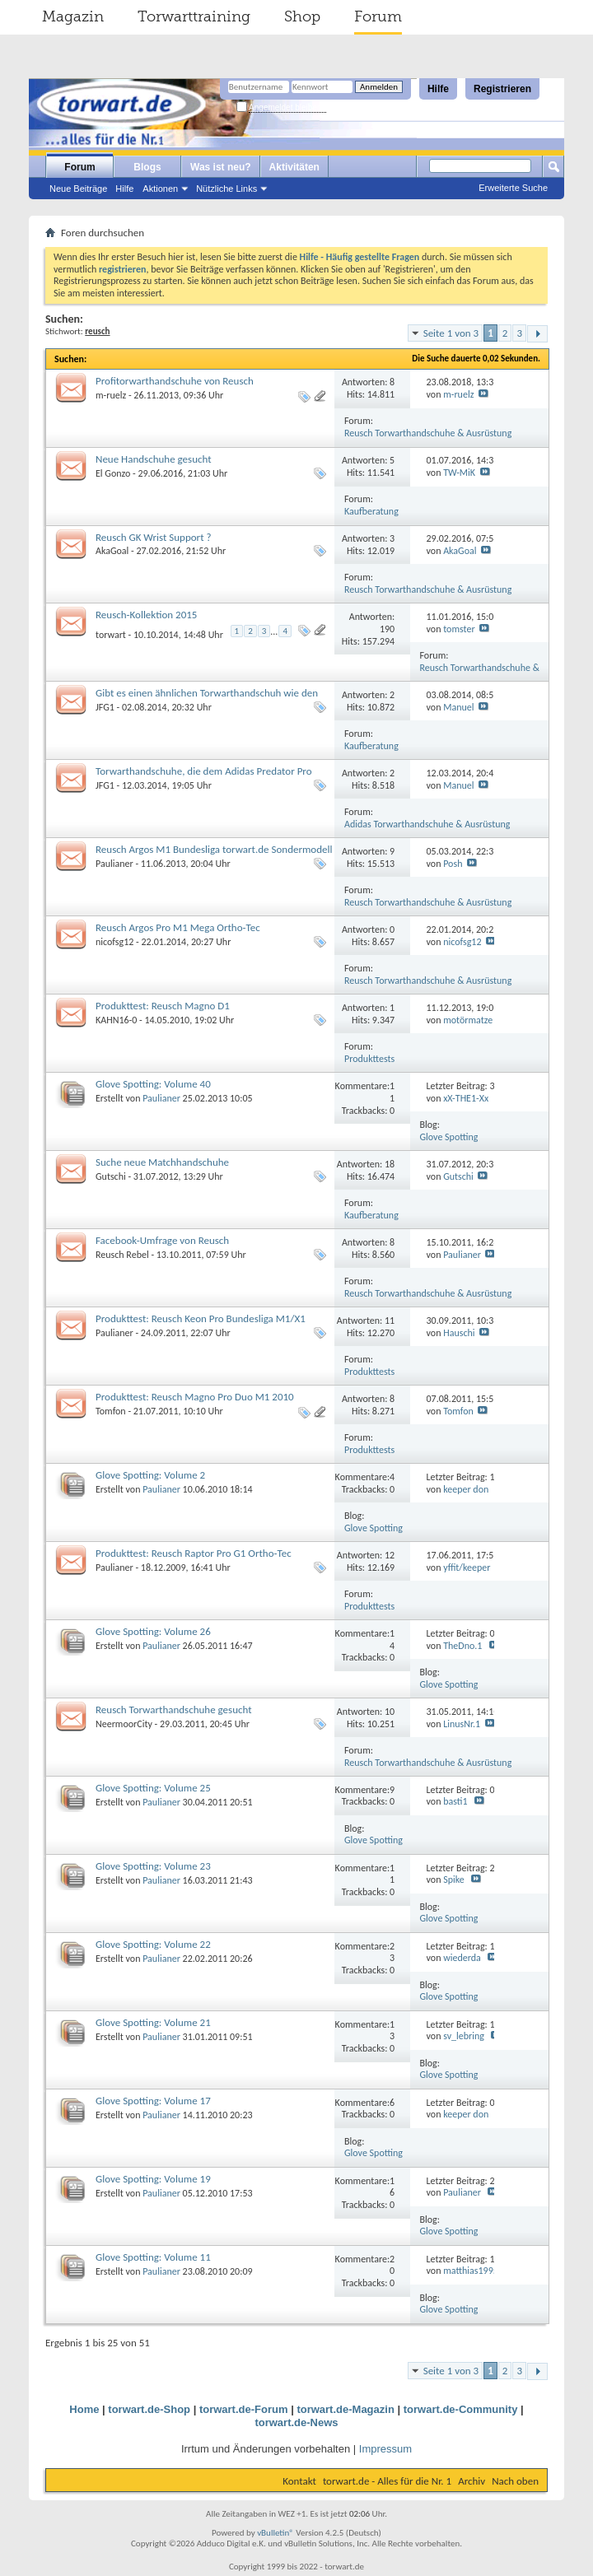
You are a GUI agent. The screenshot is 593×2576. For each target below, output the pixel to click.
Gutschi (111, 1176)
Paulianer (114, 863)
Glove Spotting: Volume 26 (153, 1631)
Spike (454, 1879)
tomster (458, 629)
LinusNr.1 (461, 1724)
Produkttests (369, 1058)
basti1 (455, 1801)
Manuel (458, 707)
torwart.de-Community (461, 2409)
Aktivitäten (294, 167)
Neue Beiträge (78, 188)
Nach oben (515, 2481)
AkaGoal (112, 551)
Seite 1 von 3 (451, 333)
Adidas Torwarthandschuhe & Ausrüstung (427, 824)
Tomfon (111, 1411)
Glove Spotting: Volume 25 (153, 1788)
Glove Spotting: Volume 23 (153, 1866)
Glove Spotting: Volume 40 (153, 1084)
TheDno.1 (462, 1645)
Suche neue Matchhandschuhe (162, 1162)
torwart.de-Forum (243, 2409)
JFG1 (105, 707)
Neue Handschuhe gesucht (154, 459)
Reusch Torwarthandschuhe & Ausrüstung (427, 433)
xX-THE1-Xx (465, 1098)
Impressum (385, 2449)
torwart (111, 635)
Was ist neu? (220, 167)
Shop (302, 16)
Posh (452, 863)
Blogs (147, 167)
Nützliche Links (226, 188)
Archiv (471, 2481)
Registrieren (502, 89)
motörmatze (468, 1020)
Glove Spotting (449, 1137)
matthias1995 (470, 2270)
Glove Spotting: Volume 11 (153, 2257)
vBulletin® (275, 2532)
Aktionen (160, 188)
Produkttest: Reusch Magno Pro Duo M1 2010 (195, 1396)
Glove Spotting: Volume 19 (153, 2179)
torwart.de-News (296, 2422)
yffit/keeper (466, 1567)
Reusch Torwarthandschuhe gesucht (174, 1709)
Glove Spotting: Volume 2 (150, 1475)
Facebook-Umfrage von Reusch (162, 1240)
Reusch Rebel (122, 1254)
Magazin (73, 16)
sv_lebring (463, 2036)
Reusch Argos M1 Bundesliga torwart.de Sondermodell (214, 849)
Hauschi (458, 1333)
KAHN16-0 (116, 1020)
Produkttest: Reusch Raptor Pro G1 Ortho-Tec (194, 1553)
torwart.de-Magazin (345, 2409)
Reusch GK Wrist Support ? (153, 537)
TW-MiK (459, 472)
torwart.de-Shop (149, 2409)
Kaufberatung (371, 511)
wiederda (462, 1957)
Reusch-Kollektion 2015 (146, 614)
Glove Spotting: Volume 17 (153, 2100)
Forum (378, 16)
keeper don (465, 1489)
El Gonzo (113, 473)
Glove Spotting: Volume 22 (153, 1944)
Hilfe (438, 89)
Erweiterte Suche (513, 188)
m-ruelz (111, 395)
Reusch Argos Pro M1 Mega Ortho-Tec (178, 927)
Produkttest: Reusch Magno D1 (163, 1005)
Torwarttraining (194, 16)
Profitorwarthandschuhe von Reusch (175, 381)
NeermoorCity (124, 1724)
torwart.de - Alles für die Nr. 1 (387, 2481)
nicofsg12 (114, 942)
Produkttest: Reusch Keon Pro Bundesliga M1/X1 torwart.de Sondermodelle (201, 1325)
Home (84, 2409)
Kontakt (299, 2481)
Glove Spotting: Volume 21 (153, 2022)
